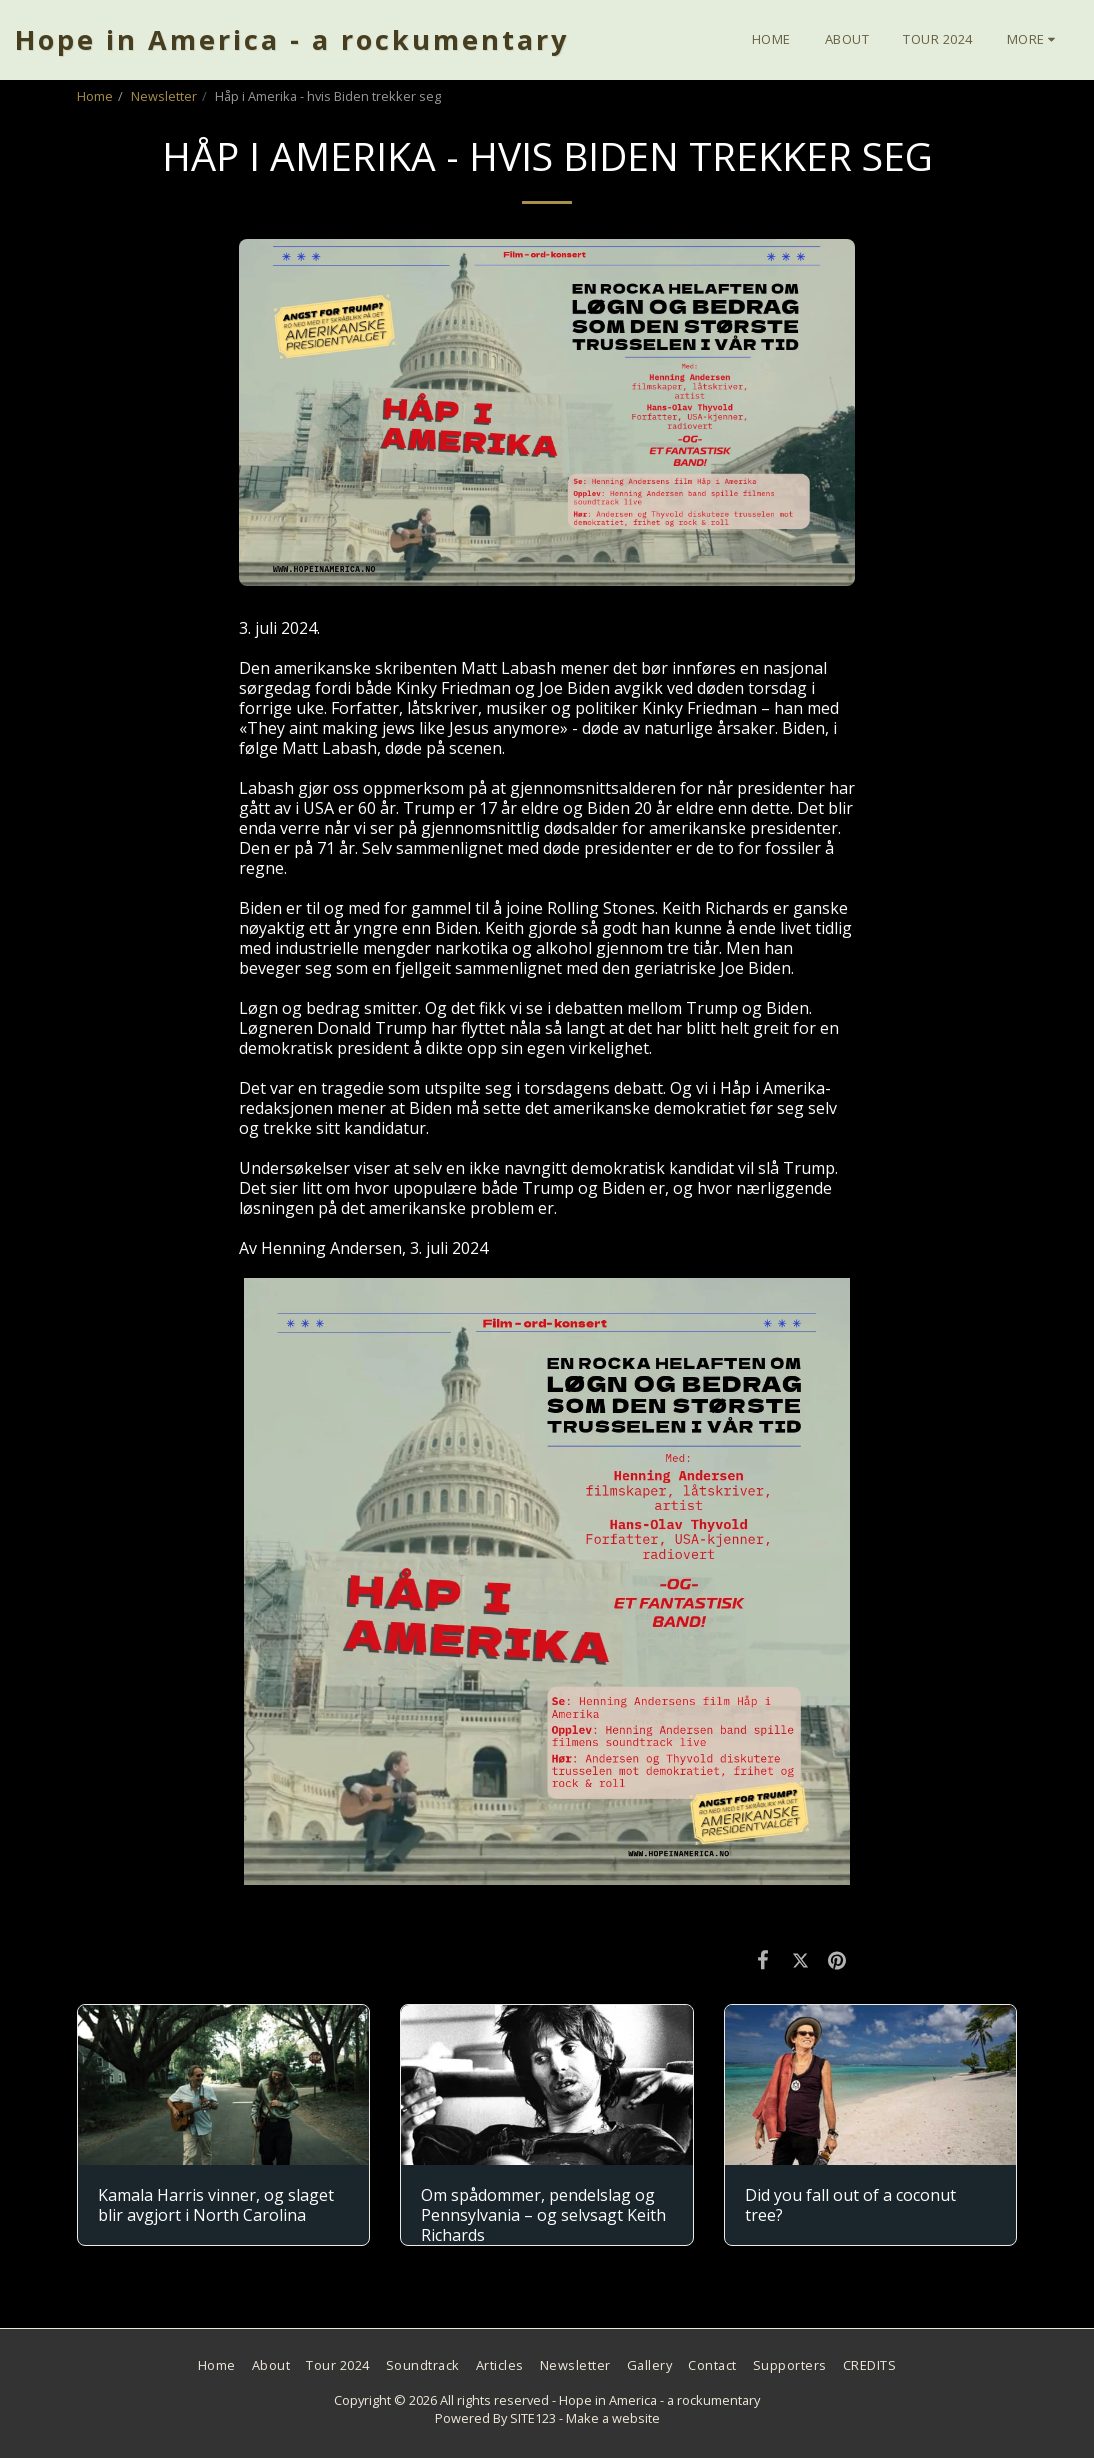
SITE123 (533, 2418)
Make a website (613, 2418)
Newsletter (164, 96)
